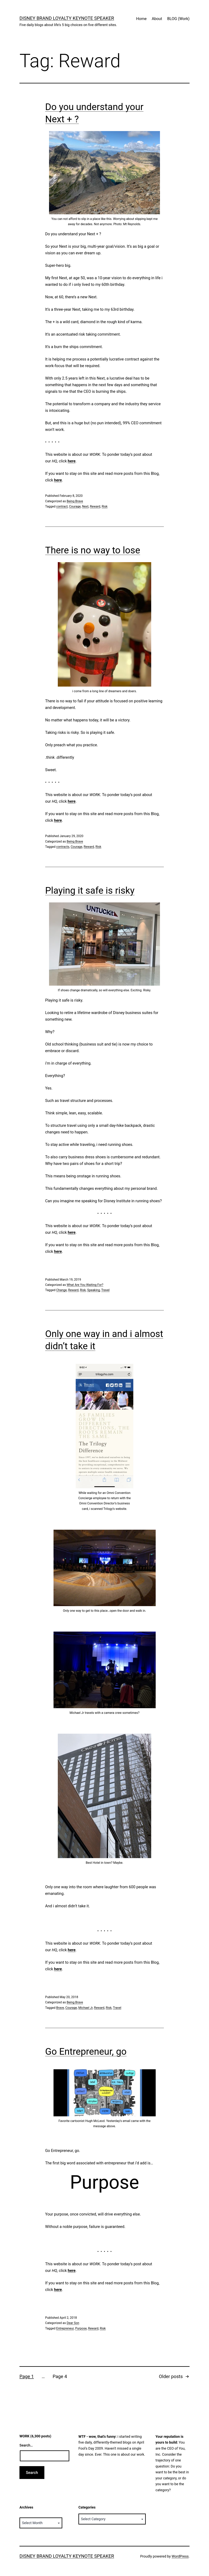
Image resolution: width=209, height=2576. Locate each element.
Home (141, 18)
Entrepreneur (65, 2328)
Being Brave (75, 501)
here (72, 461)
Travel (105, 1290)
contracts (62, 847)
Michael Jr (85, 2008)
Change (61, 1290)
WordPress (180, 2556)
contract (62, 506)
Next (85, 506)
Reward (95, 506)
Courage (75, 506)
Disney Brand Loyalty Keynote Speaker (66, 18)
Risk (104, 506)
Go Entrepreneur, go (85, 2051)
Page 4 (60, 2376)
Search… (26, 2445)
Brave (60, 2008)
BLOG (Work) (178, 18)
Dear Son (73, 2323)
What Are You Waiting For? (85, 1285)
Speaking (93, 1290)
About (157, 18)
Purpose (81, 2328)
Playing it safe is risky (89, 890)
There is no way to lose (92, 550)
